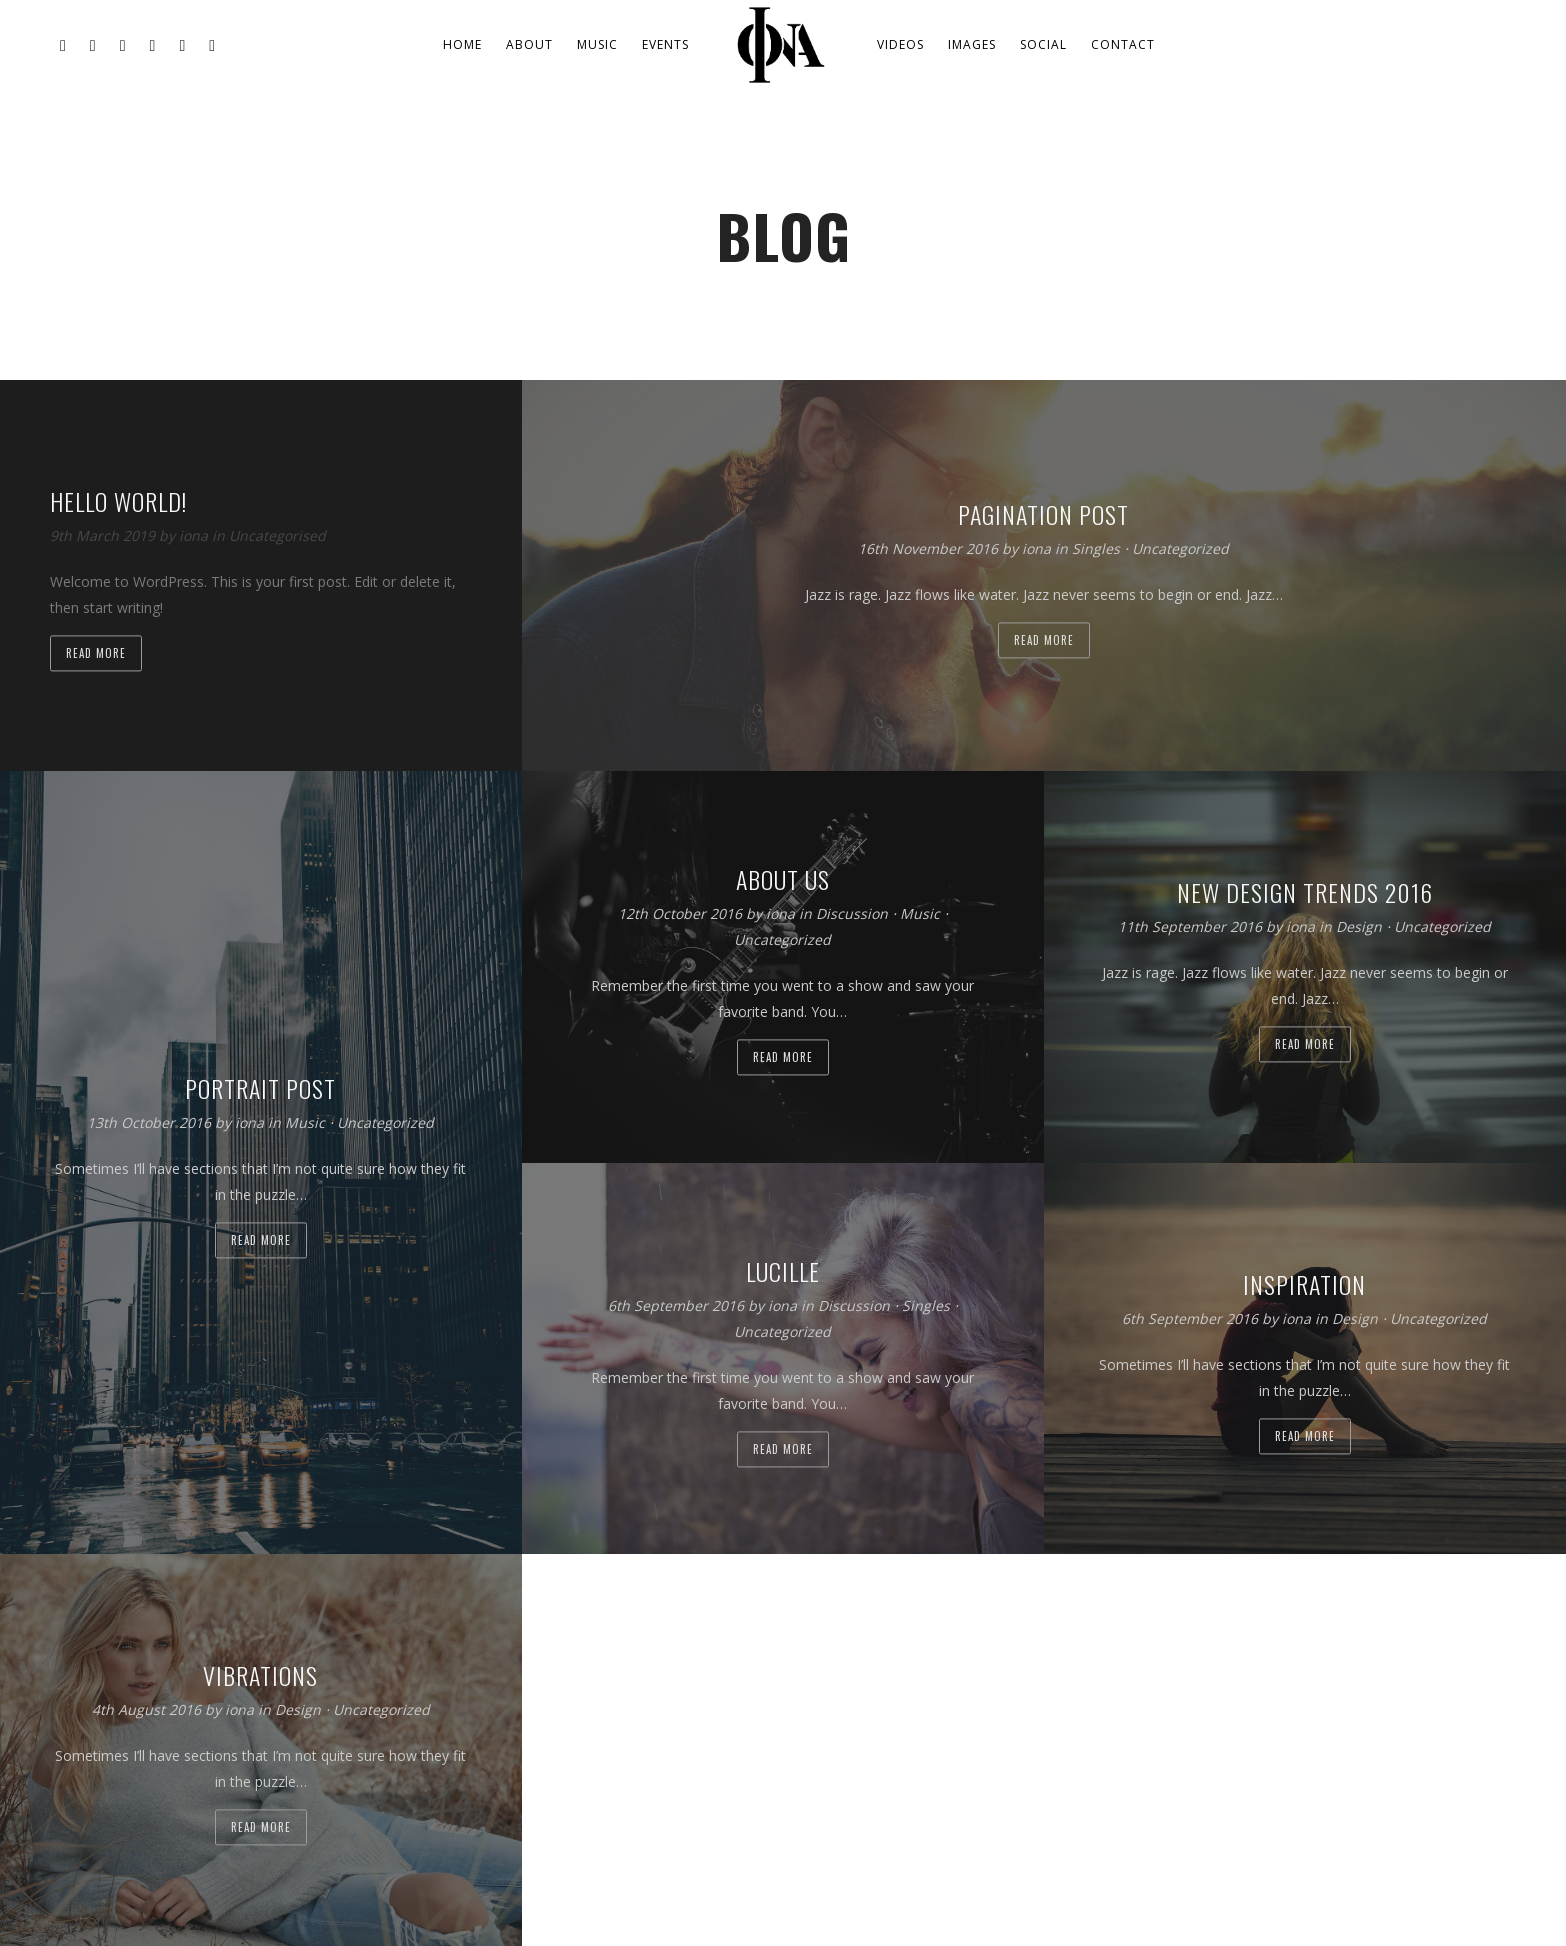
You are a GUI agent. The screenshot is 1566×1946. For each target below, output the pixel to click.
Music (597, 44)
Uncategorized (1180, 548)
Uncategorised (277, 535)
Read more (96, 653)
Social (1043, 44)
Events (665, 44)
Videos (900, 44)
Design (1359, 927)
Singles (1096, 548)
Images (972, 44)
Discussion (852, 914)
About (529, 44)
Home (462, 44)
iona (195, 535)
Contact (1123, 44)
